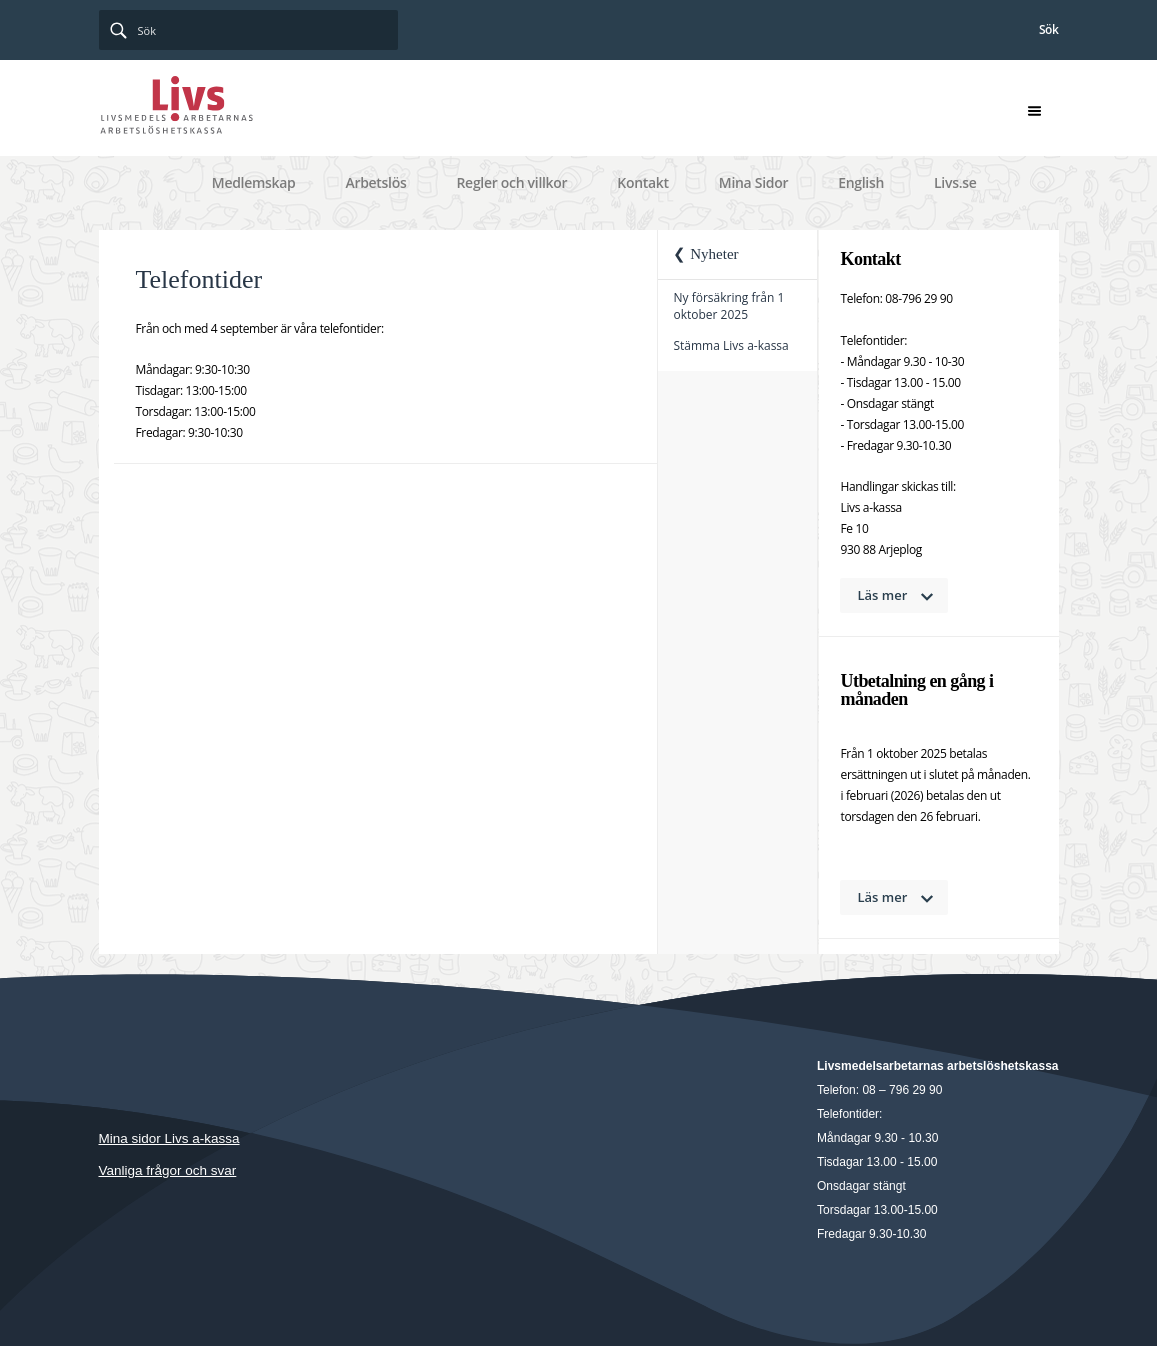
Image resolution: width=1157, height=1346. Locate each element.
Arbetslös (375, 182)
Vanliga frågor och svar (168, 1170)
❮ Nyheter (705, 254)
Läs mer (883, 595)
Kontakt (643, 182)
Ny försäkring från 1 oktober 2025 (728, 306)
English (861, 182)
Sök (1049, 29)
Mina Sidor (753, 182)
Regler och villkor (511, 182)
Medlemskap (254, 182)
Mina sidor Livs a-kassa (169, 1138)
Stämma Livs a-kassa (730, 345)
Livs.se (955, 182)
